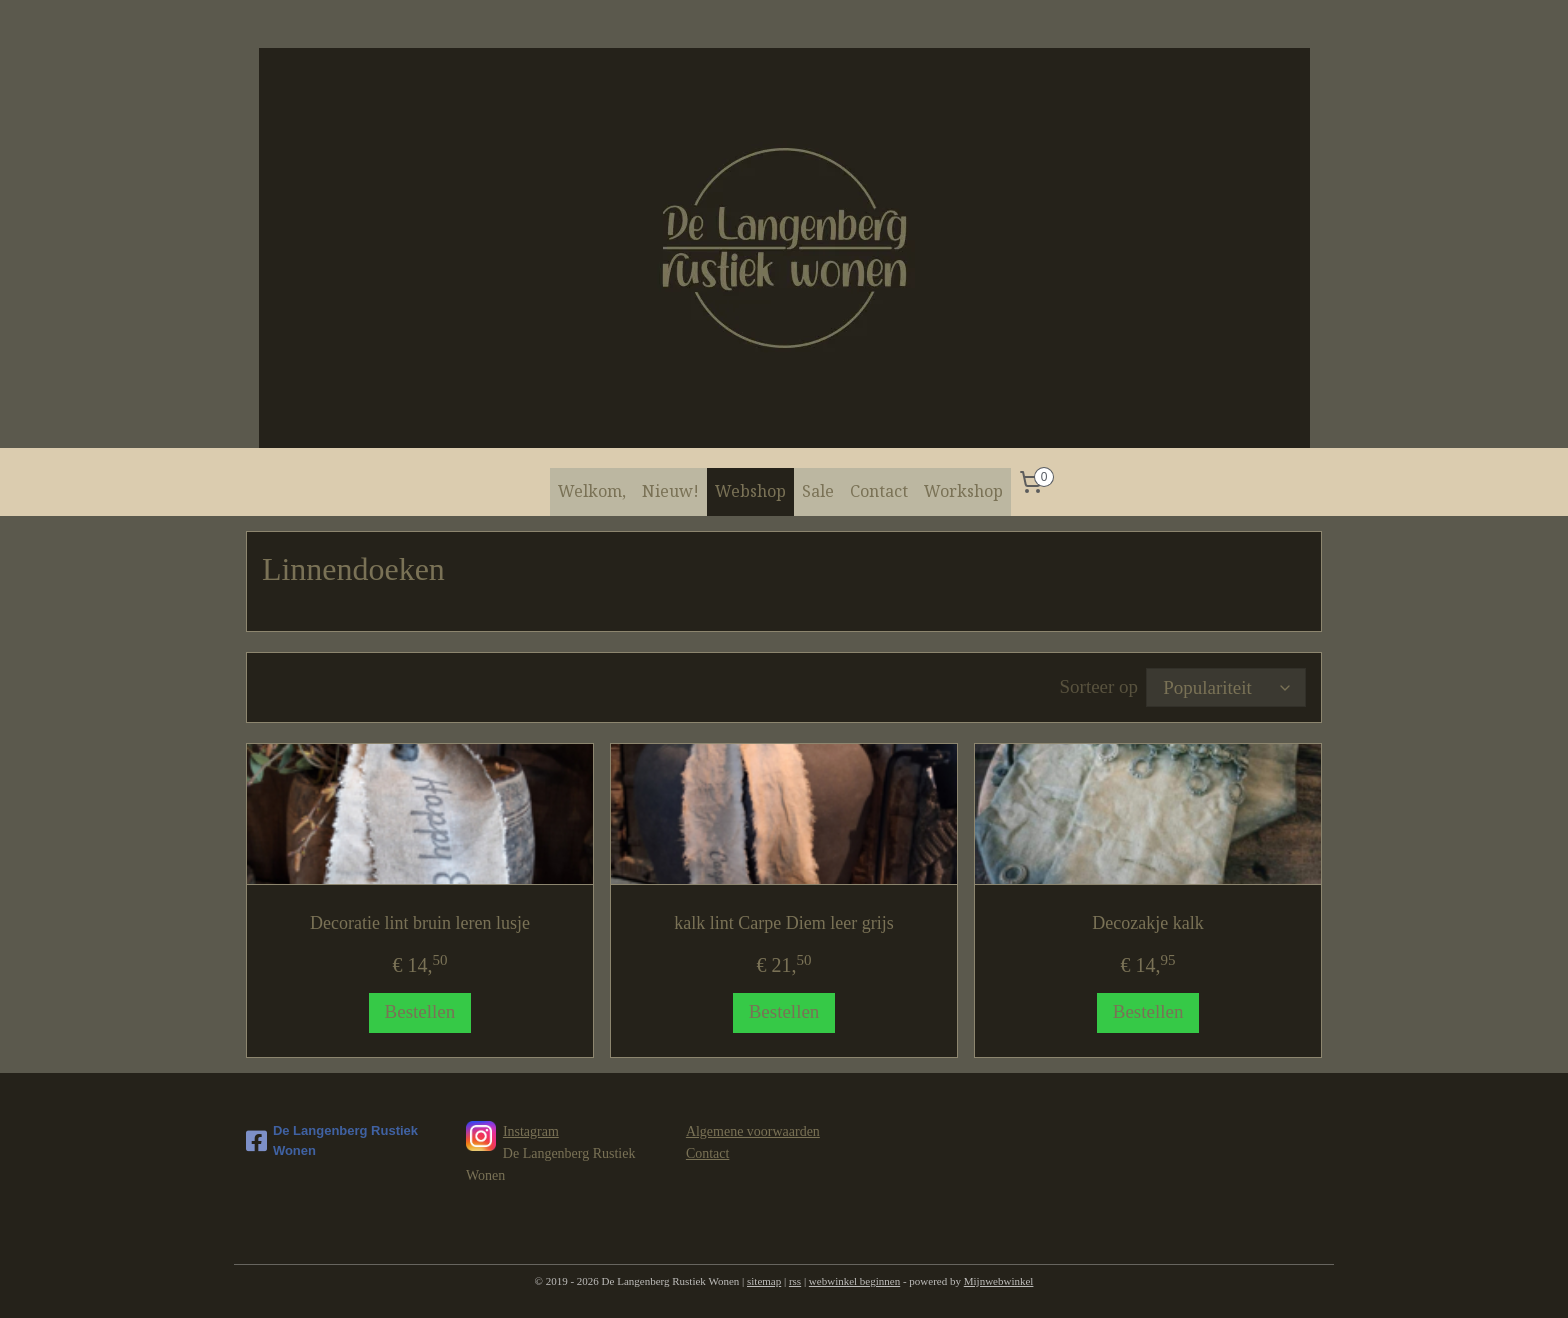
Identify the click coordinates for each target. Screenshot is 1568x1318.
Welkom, (592, 491)
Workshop (963, 491)
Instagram (531, 1131)
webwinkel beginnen (854, 1281)
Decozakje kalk (1147, 923)
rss (795, 1281)
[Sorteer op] (1226, 687)
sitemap (764, 1281)
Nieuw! (670, 491)
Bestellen (420, 1011)
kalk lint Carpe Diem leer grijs (783, 923)
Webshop (750, 491)
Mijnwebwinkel (999, 1281)
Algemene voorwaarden (753, 1131)
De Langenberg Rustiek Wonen (332, 1141)
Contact (879, 491)
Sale (818, 491)
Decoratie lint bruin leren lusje (420, 923)
